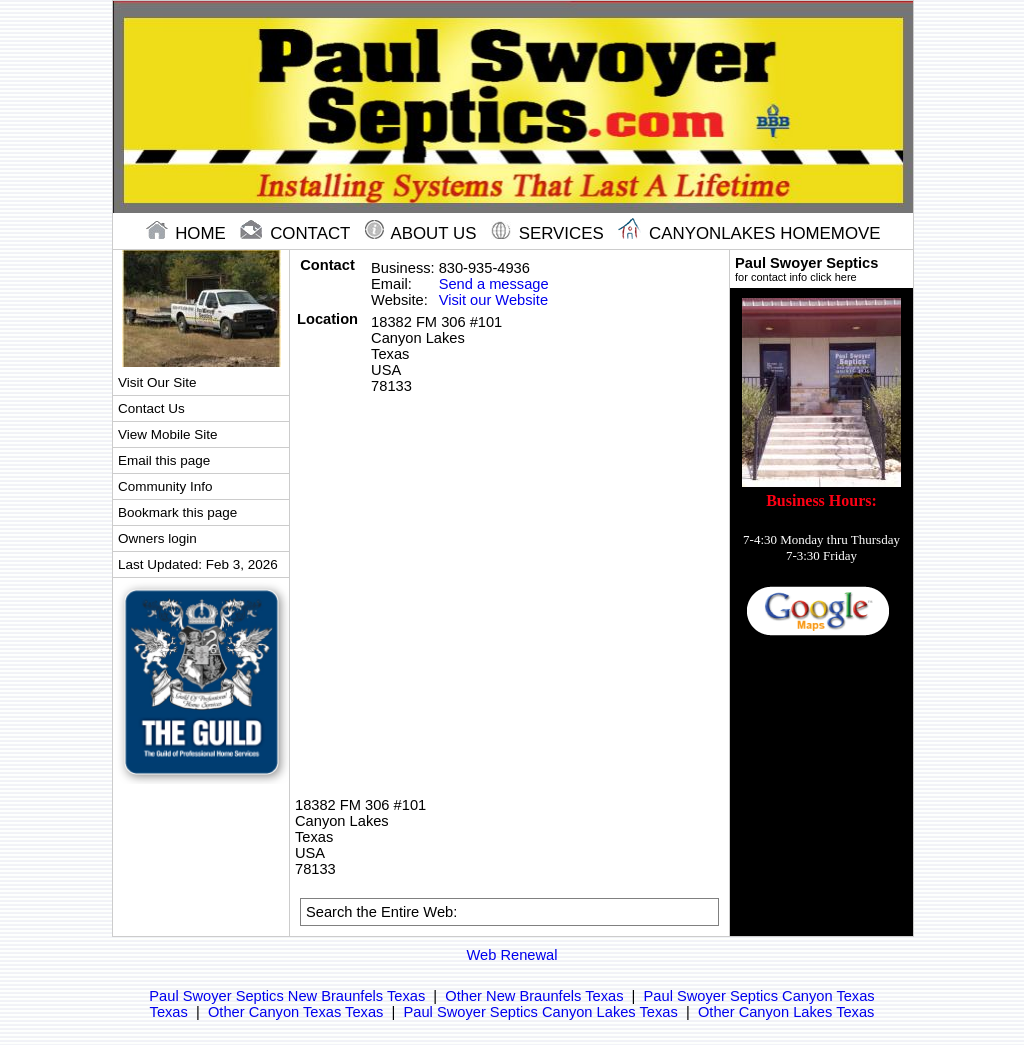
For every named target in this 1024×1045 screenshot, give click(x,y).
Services (549, 233)
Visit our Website (493, 300)
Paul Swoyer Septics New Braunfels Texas (287, 996)
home (188, 233)
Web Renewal (512, 955)
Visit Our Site (157, 382)
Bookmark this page (177, 512)
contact (297, 233)
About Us (423, 233)
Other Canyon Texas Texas (295, 1012)
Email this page (164, 460)
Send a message (494, 284)
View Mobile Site (167, 434)
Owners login (157, 538)
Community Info (165, 486)
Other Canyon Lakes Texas (786, 1012)
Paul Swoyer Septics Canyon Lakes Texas (541, 1012)
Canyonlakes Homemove (749, 233)
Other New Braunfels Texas (534, 996)
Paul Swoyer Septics (821, 269)
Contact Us (151, 408)
